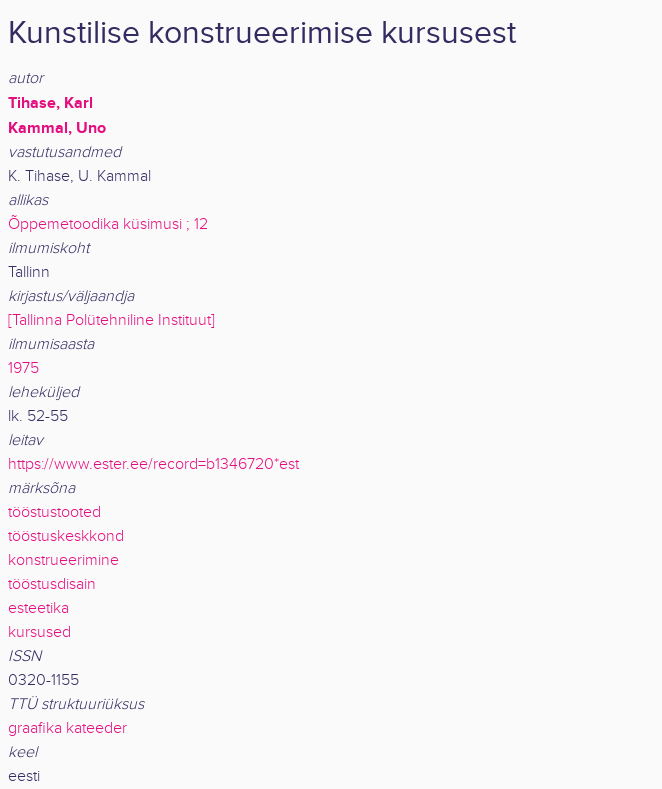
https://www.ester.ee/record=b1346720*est (153, 464)
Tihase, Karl (50, 103)
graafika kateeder (67, 728)
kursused (39, 632)
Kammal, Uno (57, 128)
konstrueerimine (63, 560)
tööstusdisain (52, 584)
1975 (23, 368)
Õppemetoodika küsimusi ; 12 (108, 224)
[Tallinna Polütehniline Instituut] (111, 320)
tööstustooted (54, 512)
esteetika (38, 608)
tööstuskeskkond (66, 536)
